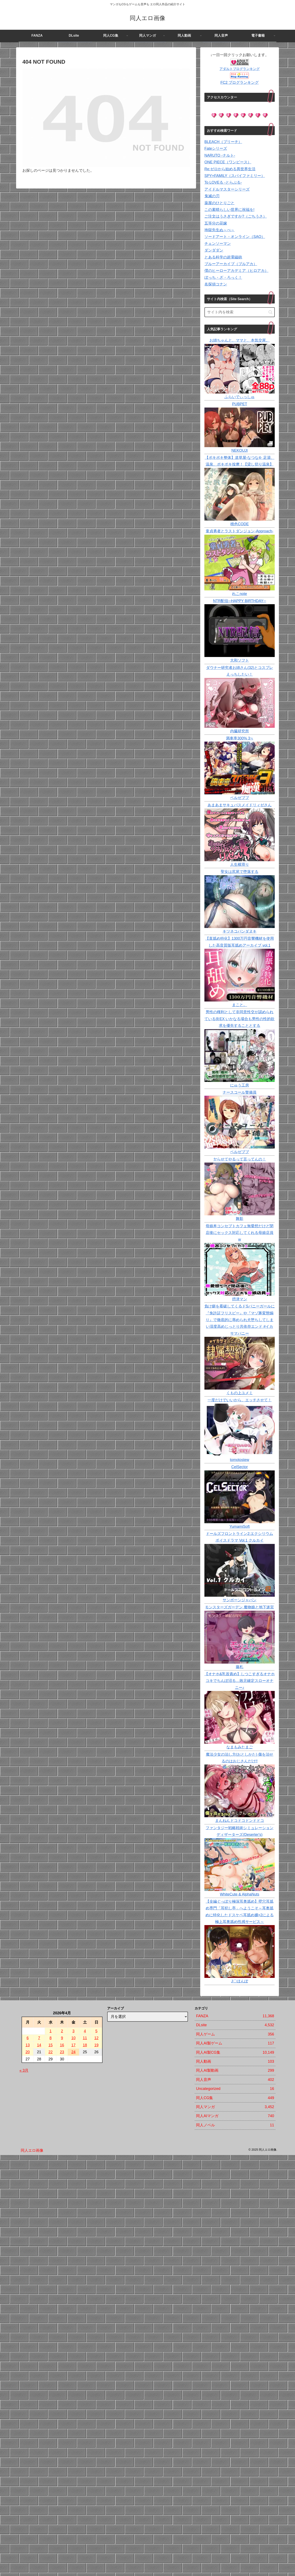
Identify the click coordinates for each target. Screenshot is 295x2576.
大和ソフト (239, 660)
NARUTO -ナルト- (219, 155)
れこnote (239, 594)
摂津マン (239, 1299)
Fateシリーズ (215, 148)
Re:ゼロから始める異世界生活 (229, 169)
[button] (270, 312)
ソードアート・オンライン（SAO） (234, 237)
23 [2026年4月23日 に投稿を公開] (62, 2052)
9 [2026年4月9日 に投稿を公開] (62, 2038)
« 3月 (23, 2070)
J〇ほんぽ (239, 1981)
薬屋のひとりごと (219, 203)
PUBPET (239, 404)
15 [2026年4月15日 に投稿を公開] (51, 2045)
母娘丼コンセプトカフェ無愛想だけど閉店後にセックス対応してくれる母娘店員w (239, 1233)
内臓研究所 (239, 731)
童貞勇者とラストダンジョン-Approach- (239, 531)
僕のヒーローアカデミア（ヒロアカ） (236, 270)
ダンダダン (213, 250)
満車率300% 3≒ (239, 738)
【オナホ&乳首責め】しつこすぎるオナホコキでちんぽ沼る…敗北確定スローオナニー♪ (239, 1681)
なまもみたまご (239, 1747)
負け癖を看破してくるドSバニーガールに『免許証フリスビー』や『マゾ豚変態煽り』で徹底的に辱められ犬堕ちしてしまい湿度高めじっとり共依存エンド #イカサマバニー (239, 1320)
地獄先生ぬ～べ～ (219, 230)
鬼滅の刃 (211, 196)
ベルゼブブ (239, 798)
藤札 (239, 1667)
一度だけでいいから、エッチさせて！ (240, 1400)
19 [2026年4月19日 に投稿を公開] (96, 2045)
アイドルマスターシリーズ (227, 189)
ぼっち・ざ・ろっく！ (223, 277)
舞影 (239, 1219)
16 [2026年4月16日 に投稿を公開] (62, 2045)
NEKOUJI (239, 450)
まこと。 (239, 1005)
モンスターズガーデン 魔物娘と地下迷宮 (239, 1607)
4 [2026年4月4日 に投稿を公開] (85, 2031)
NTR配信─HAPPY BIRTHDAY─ (239, 601)
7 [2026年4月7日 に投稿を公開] (39, 2038)
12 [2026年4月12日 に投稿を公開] (96, 2038)
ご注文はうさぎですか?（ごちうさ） (235, 216)
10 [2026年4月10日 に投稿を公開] (73, 2038)
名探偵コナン (215, 284)
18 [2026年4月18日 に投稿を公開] (85, 2045)
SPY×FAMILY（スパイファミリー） (234, 176)
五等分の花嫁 (215, 223)
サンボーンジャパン (240, 1600)
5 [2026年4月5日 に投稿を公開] (96, 2031)
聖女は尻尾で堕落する (239, 872)
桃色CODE (239, 524)
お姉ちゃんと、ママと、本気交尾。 (239, 340)
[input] (239, 312)
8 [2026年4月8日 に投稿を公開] (51, 2038)
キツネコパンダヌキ (240, 931)
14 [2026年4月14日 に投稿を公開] (39, 2045)
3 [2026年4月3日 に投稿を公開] (73, 2031)
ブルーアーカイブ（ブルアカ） (230, 264)
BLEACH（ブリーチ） (223, 142)
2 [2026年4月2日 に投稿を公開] (62, 2031)
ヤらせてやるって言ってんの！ (239, 1159)
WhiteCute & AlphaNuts (239, 1894)
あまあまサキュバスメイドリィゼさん (240, 805)
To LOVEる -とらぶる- (223, 182)
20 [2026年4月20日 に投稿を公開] (28, 2052)
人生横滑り (239, 864)
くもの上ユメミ (239, 1393)
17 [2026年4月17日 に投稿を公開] (73, 2045)
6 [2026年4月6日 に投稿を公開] (28, 2038)
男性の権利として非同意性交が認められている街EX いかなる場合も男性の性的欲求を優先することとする (239, 1019)
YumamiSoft (239, 1526)
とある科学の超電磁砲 (223, 257)
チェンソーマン (217, 243)
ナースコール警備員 (240, 1092)
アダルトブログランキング (239, 69)
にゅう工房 (239, 1085)
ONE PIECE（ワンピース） (227, 162)
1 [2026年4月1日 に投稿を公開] (51, 2031)
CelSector (239, 1467)
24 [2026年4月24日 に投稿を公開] (73, 2052)
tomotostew (239, 1460)
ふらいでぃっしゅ (239, 397)
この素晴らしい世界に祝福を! (229, 210)
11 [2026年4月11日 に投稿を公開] (85, 2038)
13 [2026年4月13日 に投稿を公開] (28, 2045)
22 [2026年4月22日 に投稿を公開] (51, 2052)
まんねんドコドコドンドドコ (239, 1820)
